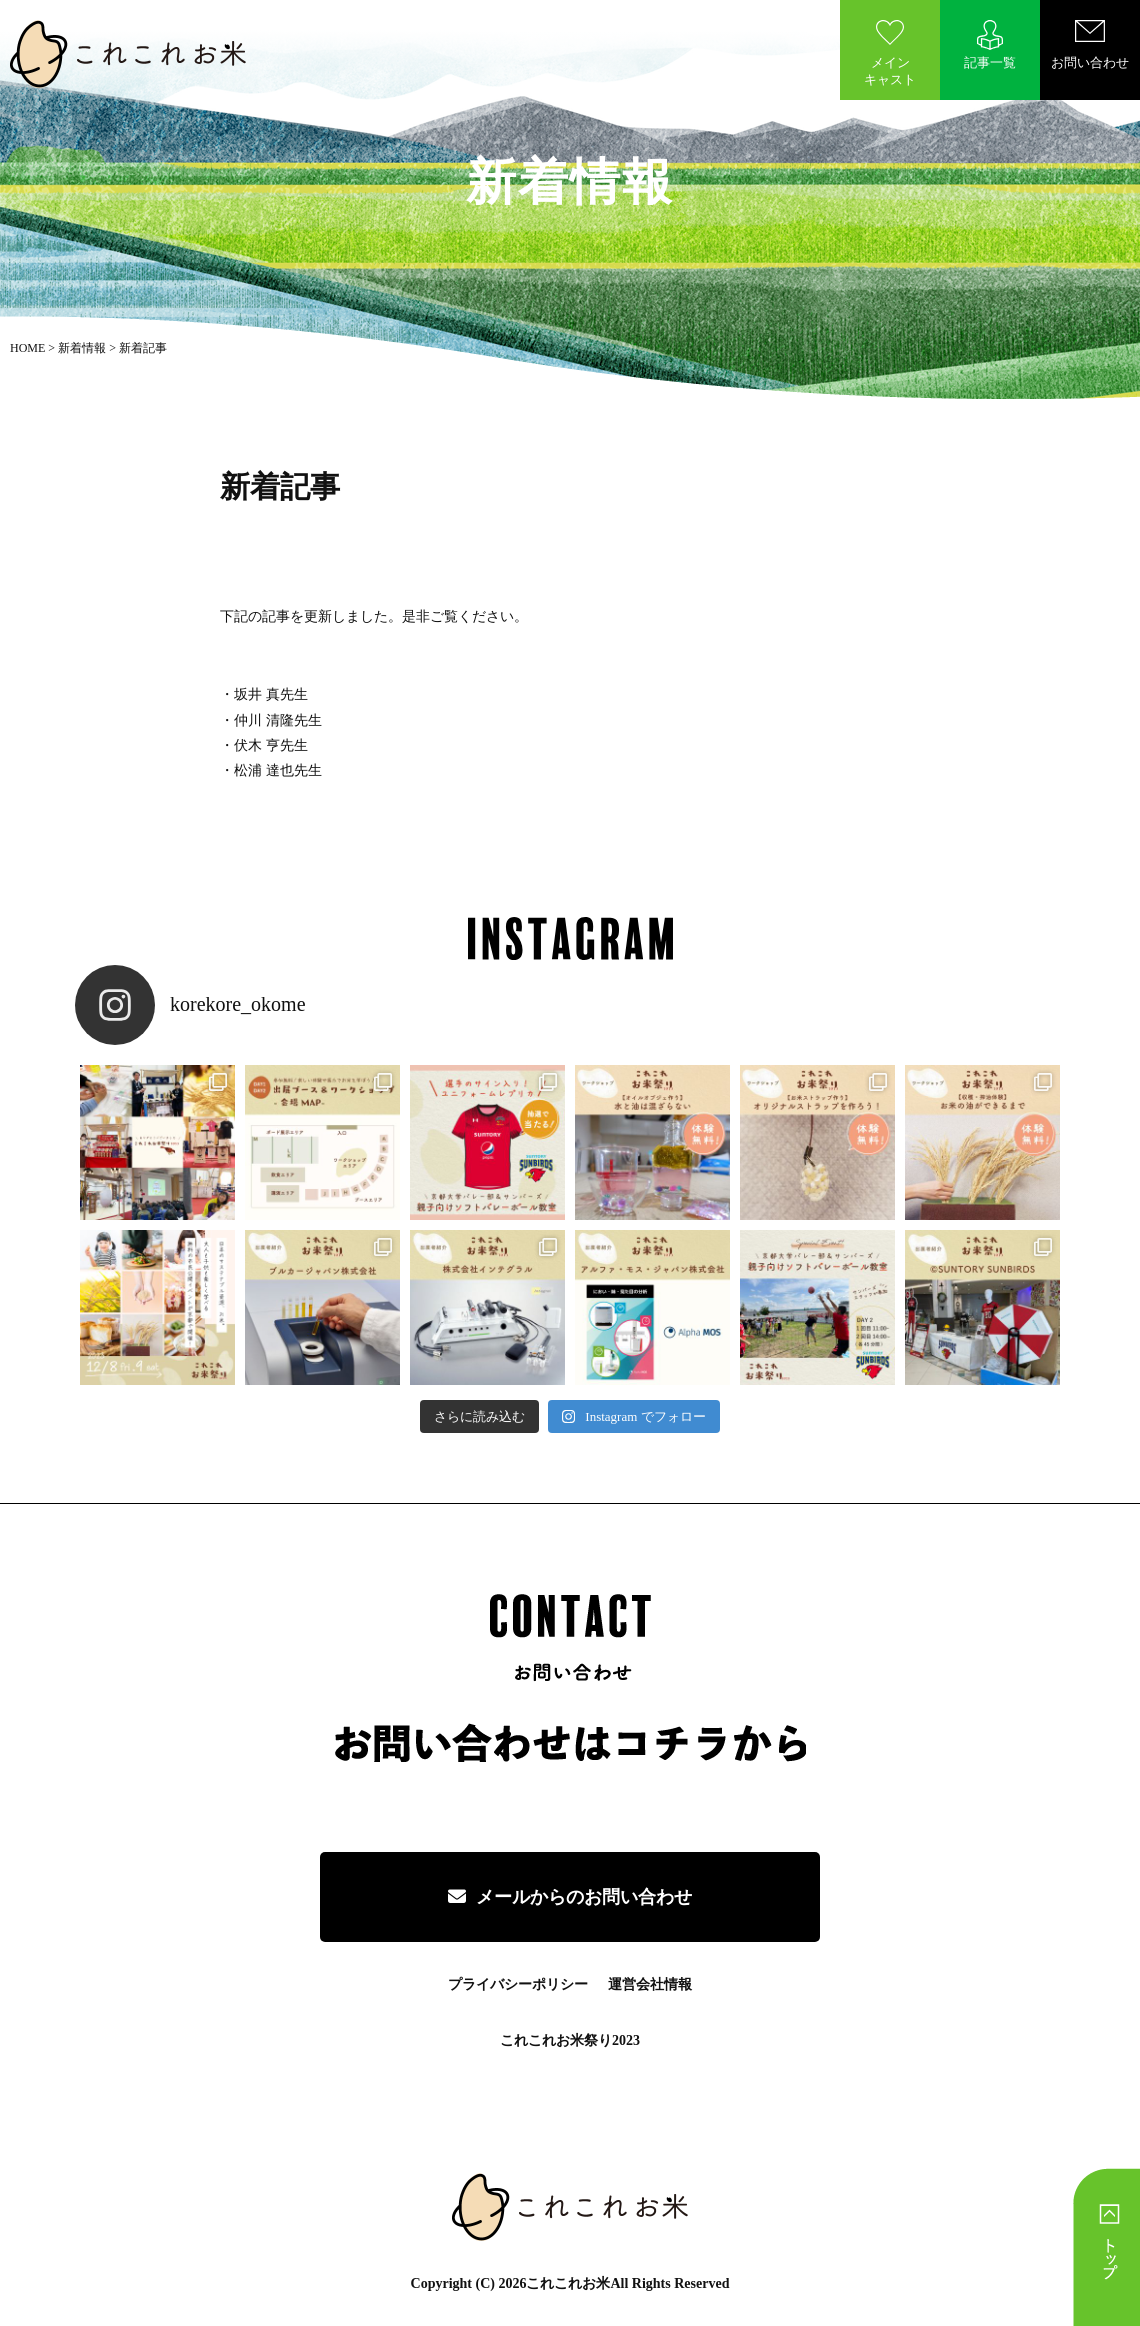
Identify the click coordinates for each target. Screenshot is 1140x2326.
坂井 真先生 (271, 694)
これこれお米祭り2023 (570, 2040)
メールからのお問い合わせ (570, 1897)
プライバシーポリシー (518, 1984)
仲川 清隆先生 (278, 720)
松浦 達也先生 (278, 770)
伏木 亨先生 (271, 745)
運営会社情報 (650, 1984)
